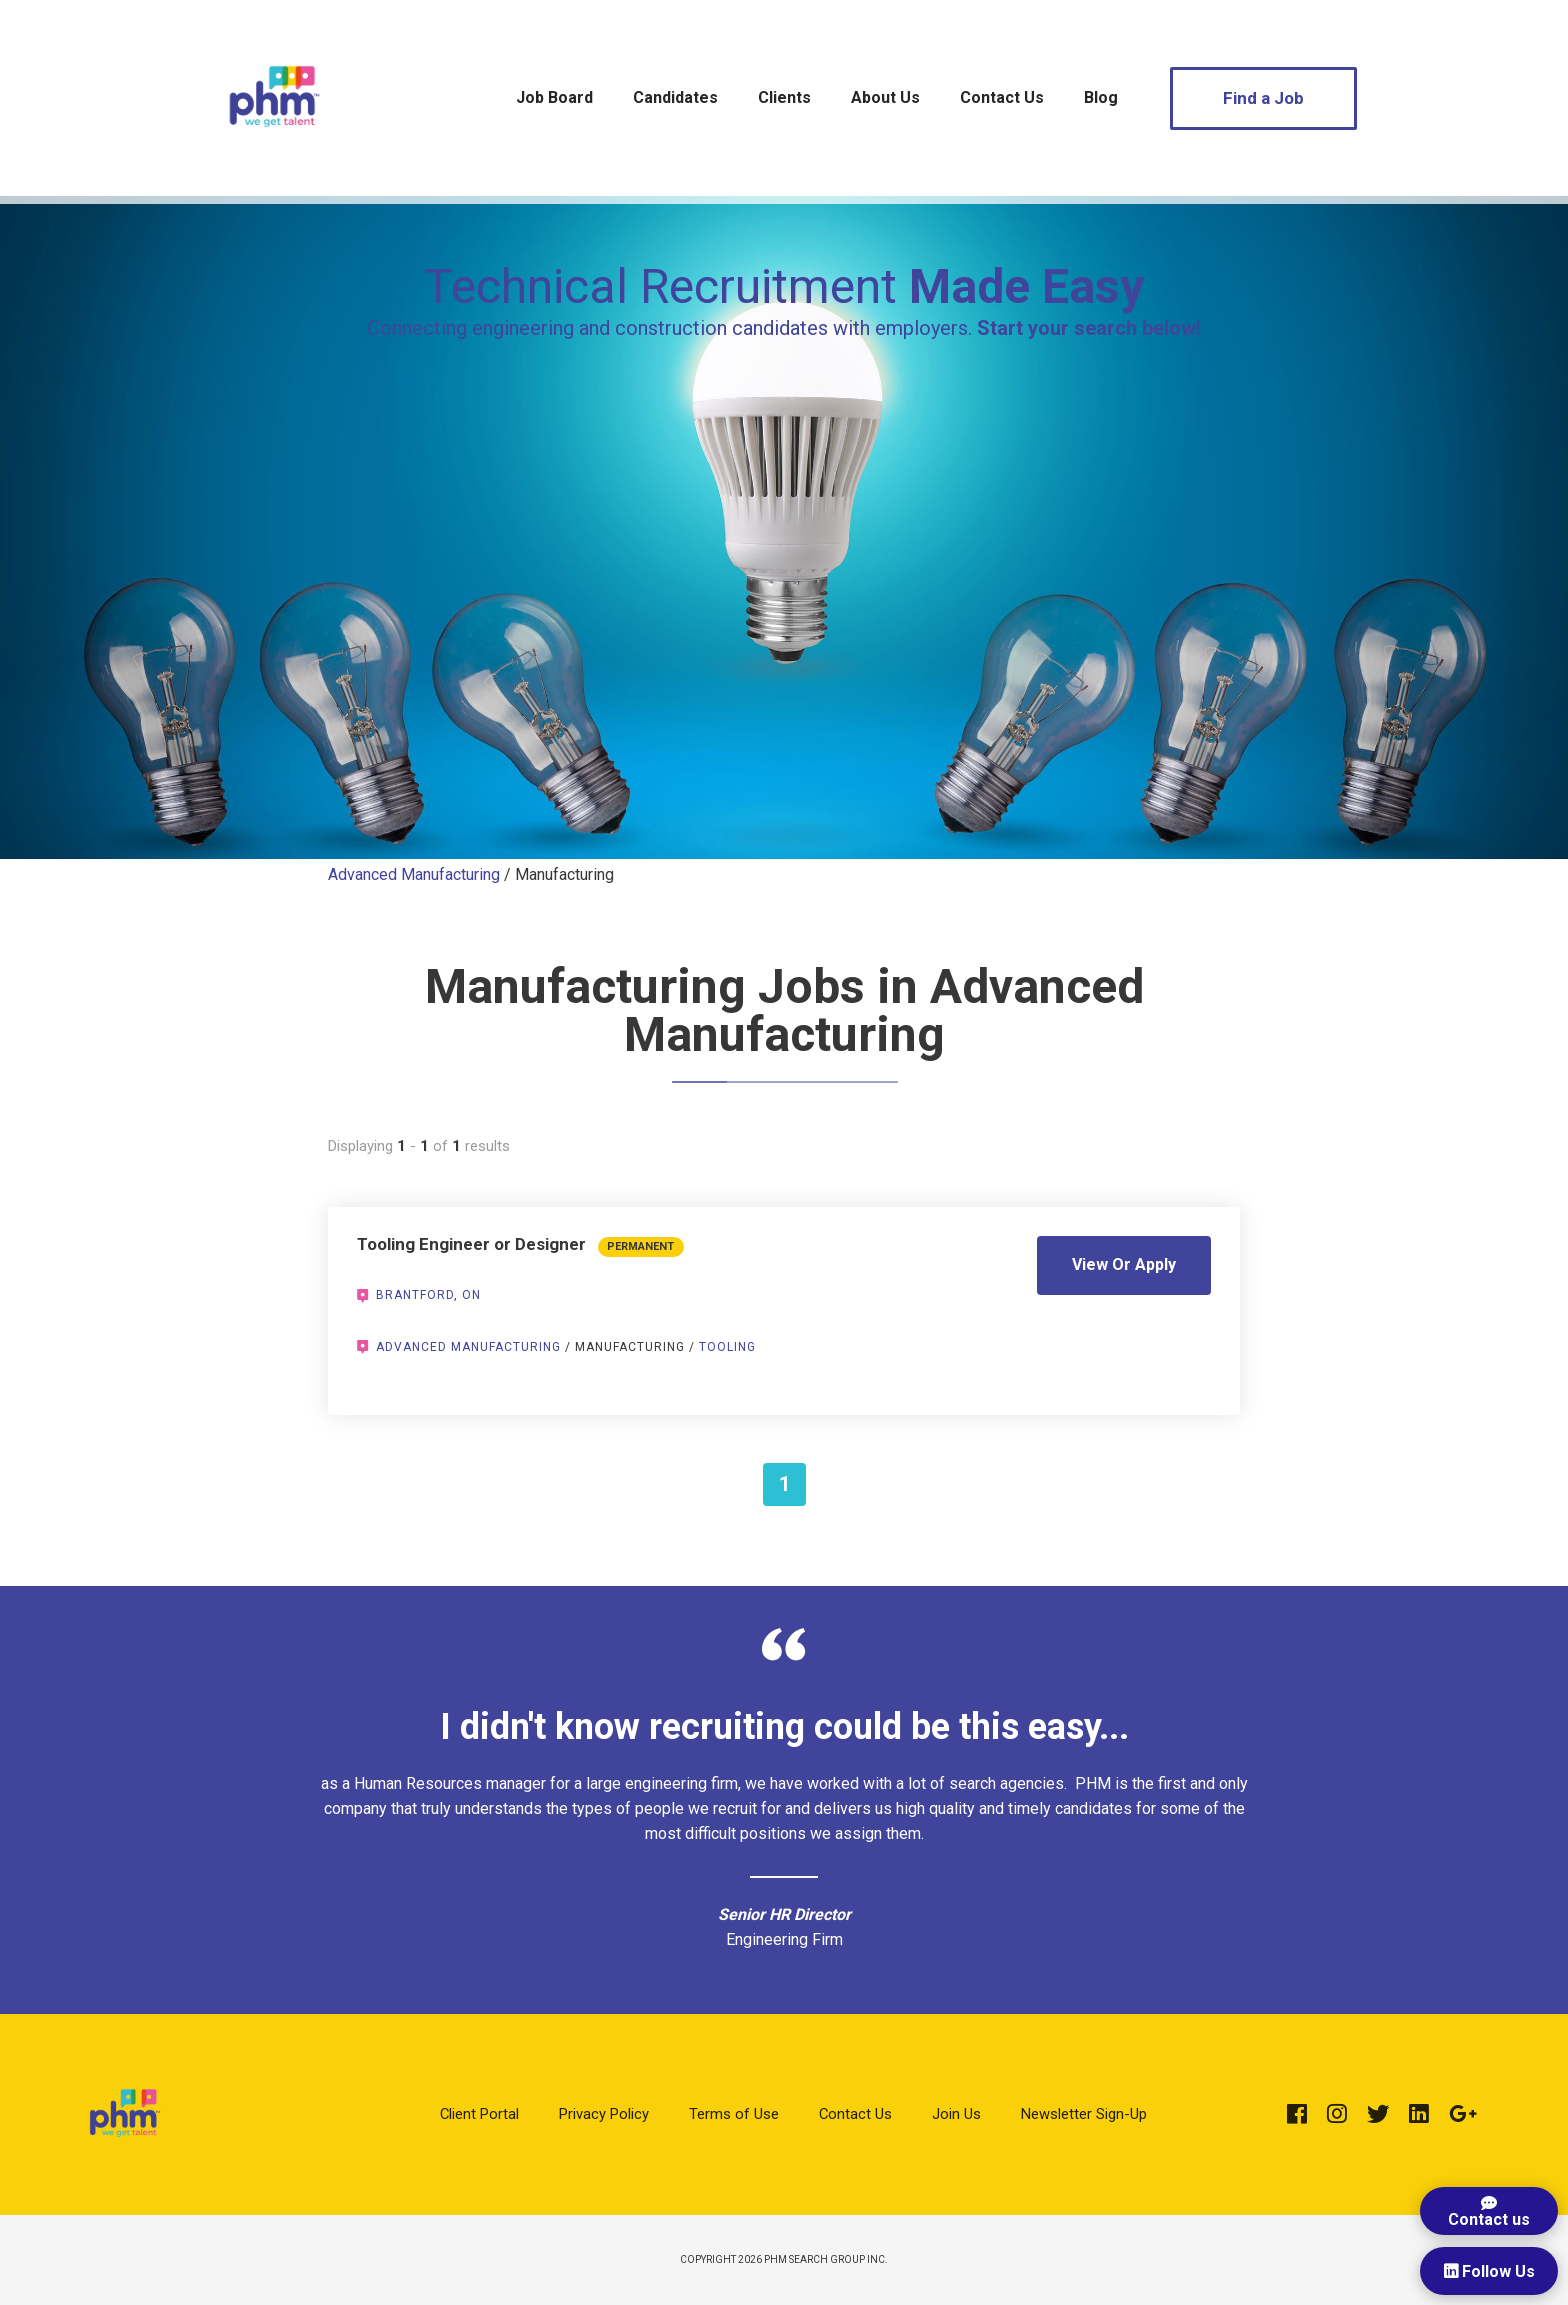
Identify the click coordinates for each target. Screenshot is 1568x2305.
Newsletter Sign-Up (1084, 2114)
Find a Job (1263, 98)
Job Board (554, 97)
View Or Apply (1124, 1264)
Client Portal (479, 2114)
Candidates (675, 97)
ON (471, 1295)
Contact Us (1002, 97)
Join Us (956, 2114)
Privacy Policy (604, 2114)
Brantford (415, 1295)
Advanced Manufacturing (414, 874)
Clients (784, 97)
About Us (885, 97)
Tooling (727, 1347)
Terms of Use (734, 2114)
